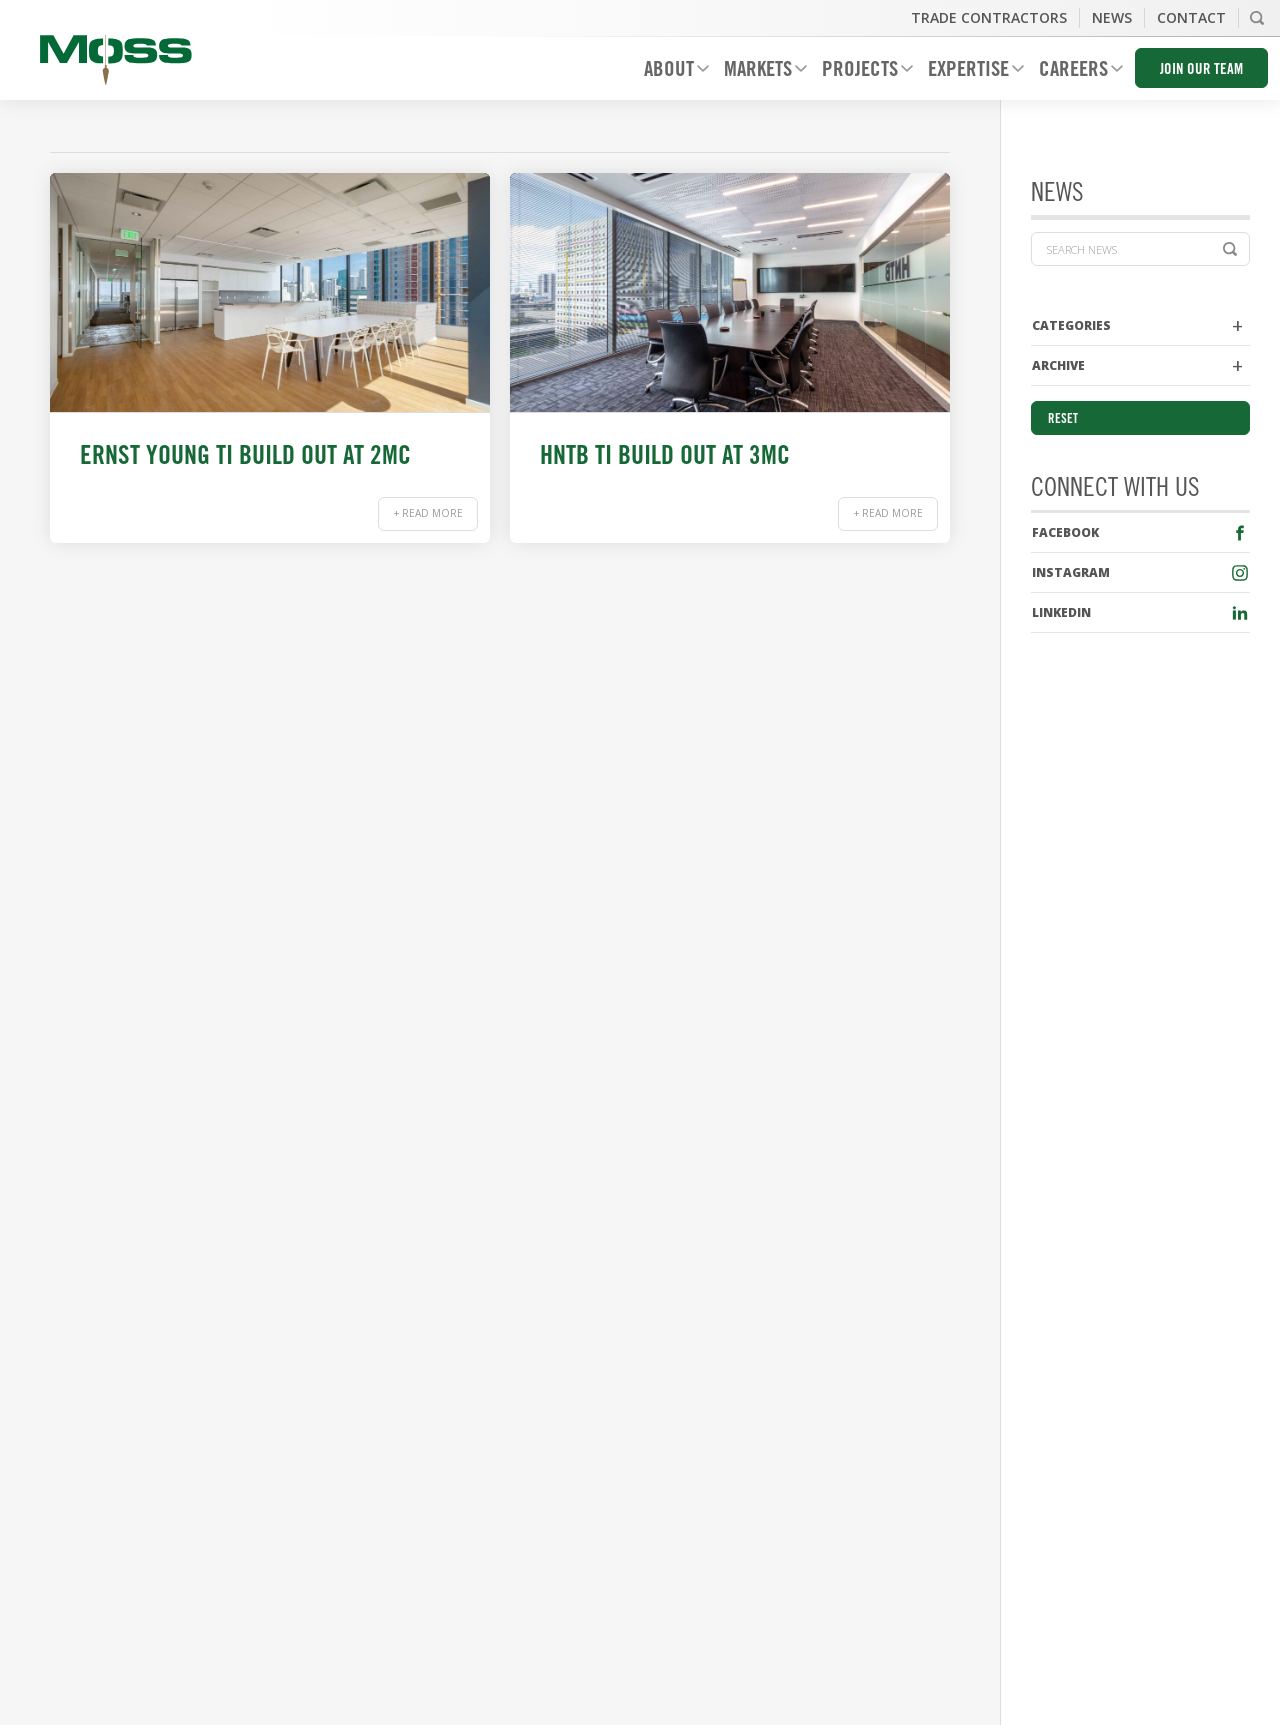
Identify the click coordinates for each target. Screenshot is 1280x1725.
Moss (116, 60)
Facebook (1065, 532)
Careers (1073, 72)
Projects (860, 72)
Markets (758, 72)
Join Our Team (1201, 70)
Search (1257, 18)
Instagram (1071, 572)
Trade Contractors (989, 17)
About (669, 72)
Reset (1063, 419)
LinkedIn (1061, 612)
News (1112, 17)
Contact (1191, 17)
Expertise (968, 72)
